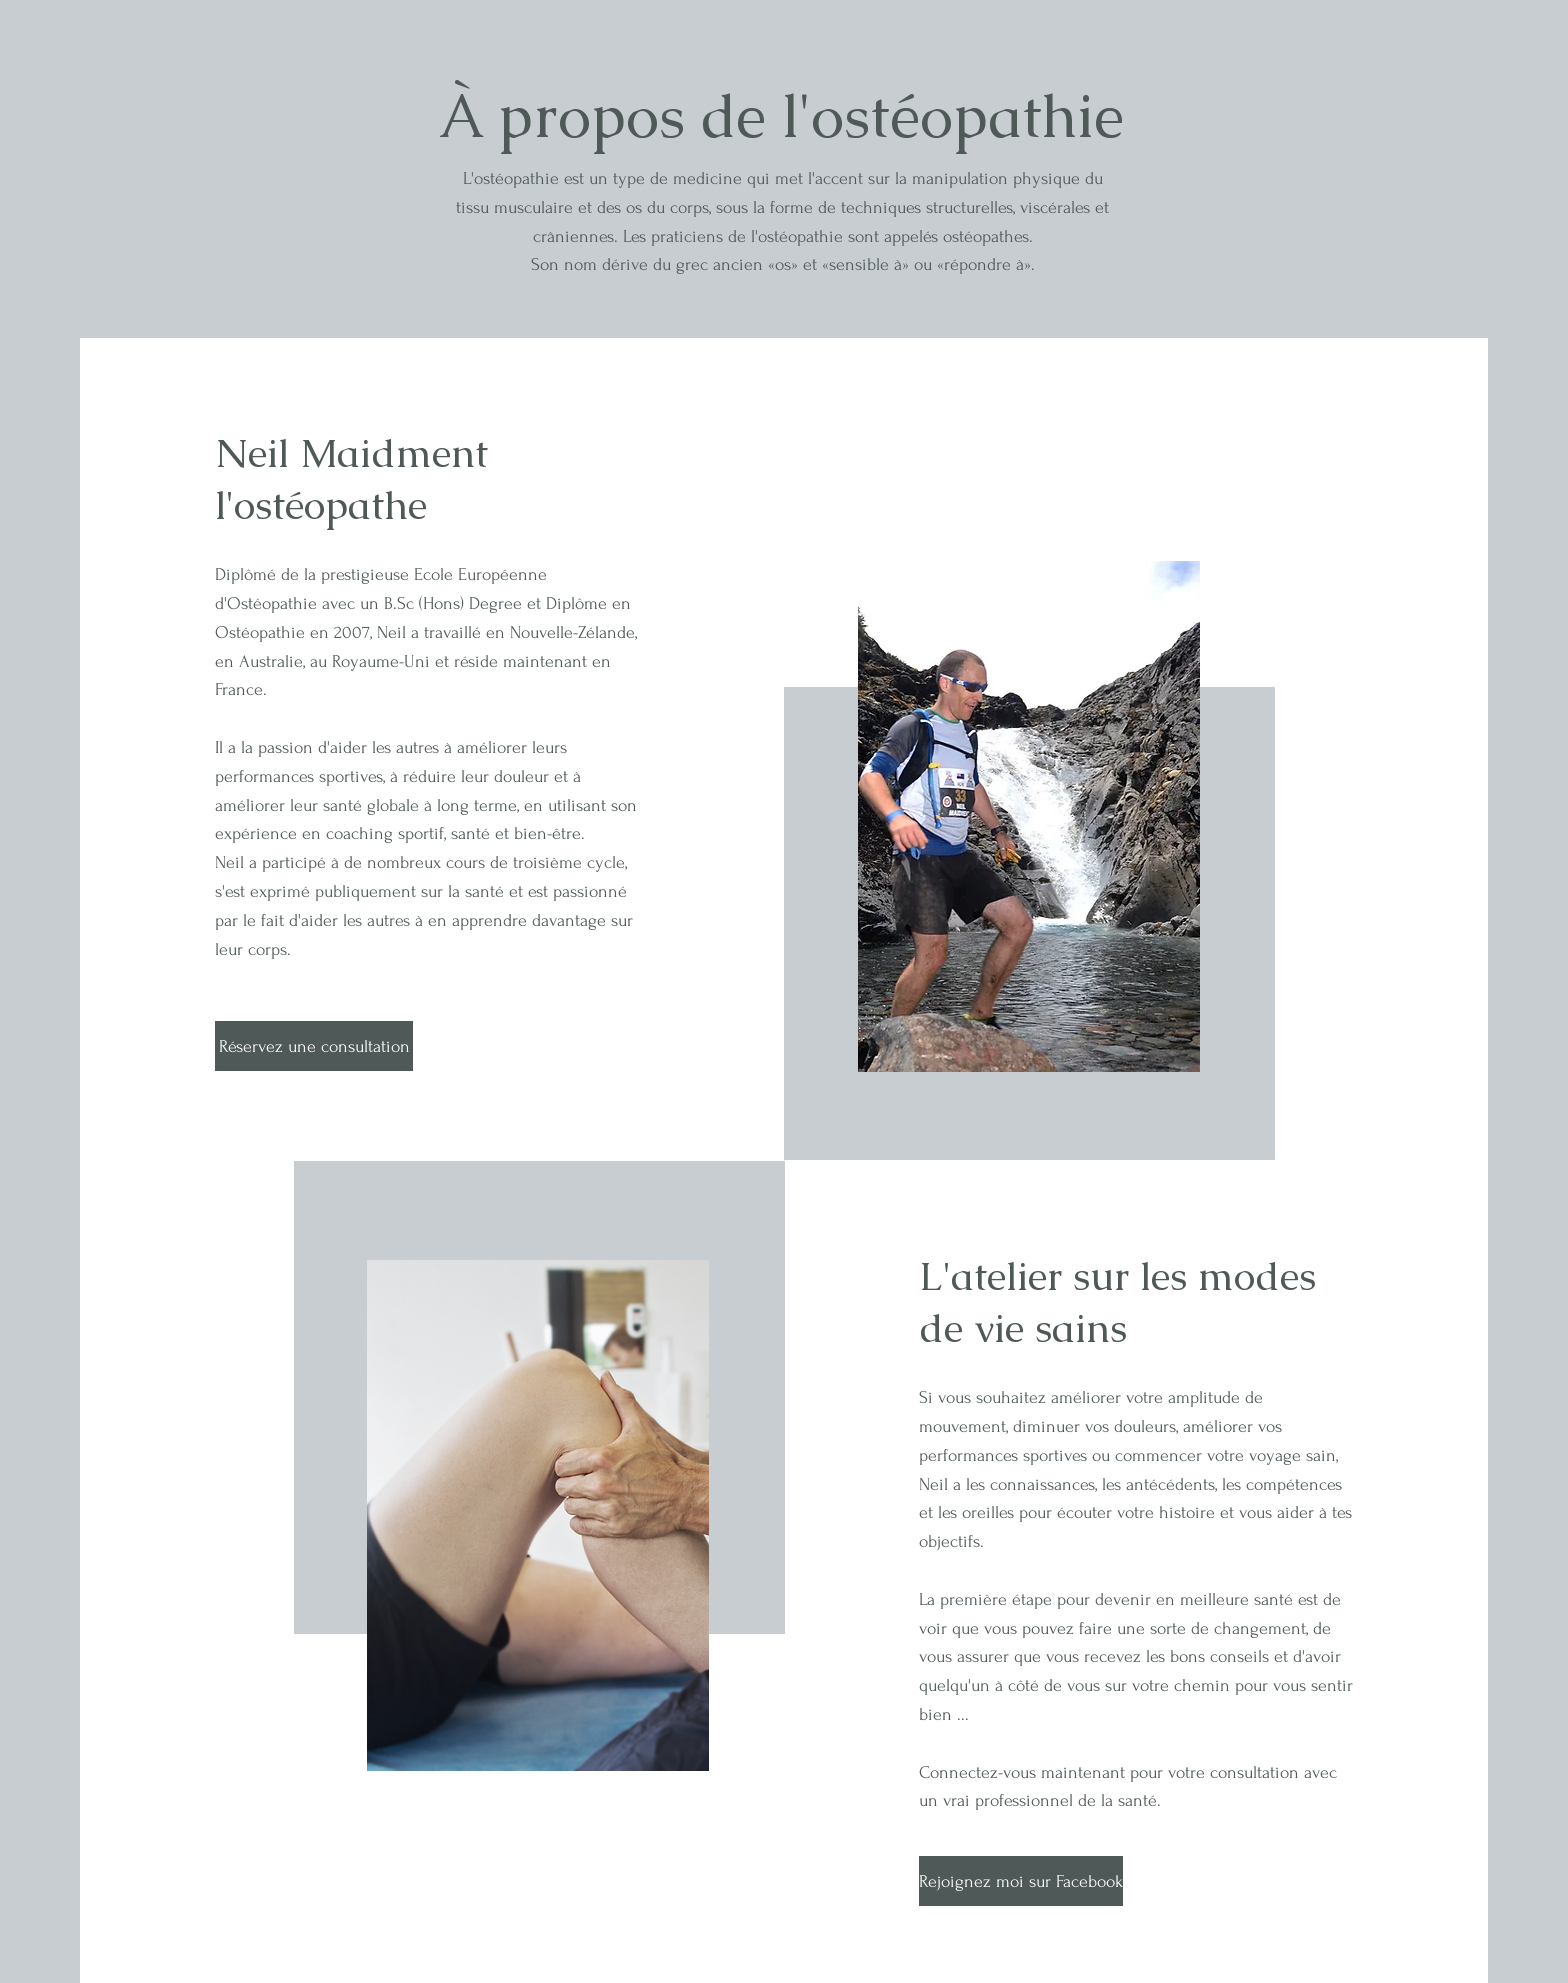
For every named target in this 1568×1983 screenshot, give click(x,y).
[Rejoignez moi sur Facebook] (1021, 1881)
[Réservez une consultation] (314, 1046)
